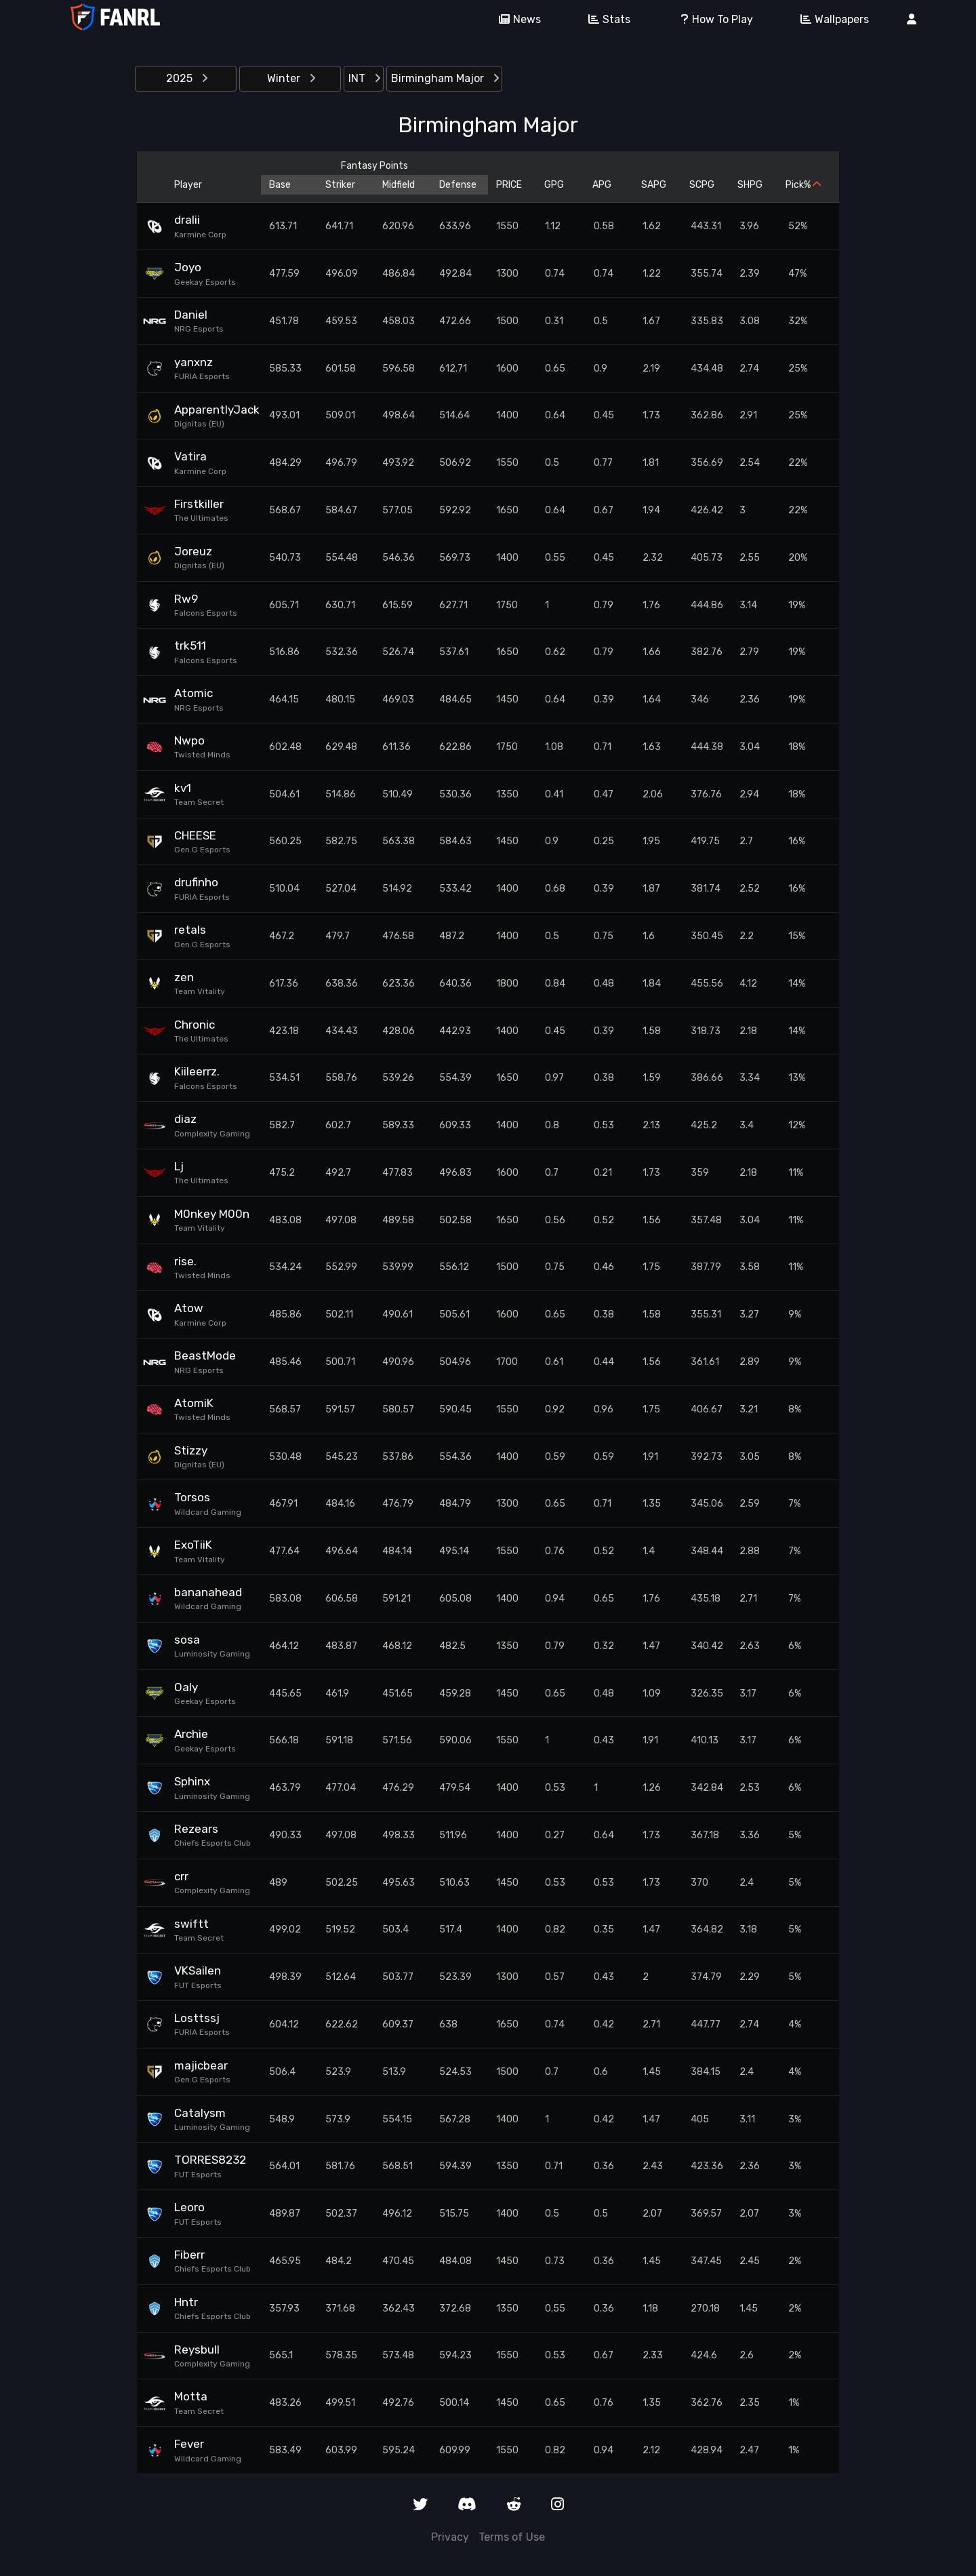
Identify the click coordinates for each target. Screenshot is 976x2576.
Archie (191, 1734)
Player (188, 185)
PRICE (509, 185)
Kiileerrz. (197, 1071)
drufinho (196, 882)
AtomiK (194, 1403)
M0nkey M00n (211, 1214)
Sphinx (192, 1781)
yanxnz (193, 362)
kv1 (182, 788)
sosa (187, 1639)
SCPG (701, 185)
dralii (187, 219)
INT (364, 78)
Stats (604, 19)
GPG (554, 185)
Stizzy (190, 1450)
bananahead (208, 1592)
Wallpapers (830, 19)
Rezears (196, 1829)
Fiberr (189, 2254)
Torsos (192, 1497)
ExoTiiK (193, 1544)
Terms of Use (512, 2537)
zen (184, 977)
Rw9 (186, 599)
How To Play (710, 19)
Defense (457, 185)
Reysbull (197, 2349)
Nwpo (189, 740)
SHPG (749, 185)
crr (181, 1876)
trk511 (190, 645)
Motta (190, 2396)
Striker (340, 185)
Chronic (194, 1024)
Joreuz (193, 551)
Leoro (189, 2207)
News (515, 19)
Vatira (190, 456)
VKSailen (197, 1970)
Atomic (193, 693)
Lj (179, 1166)
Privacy (450, 2537)
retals (190, 929)
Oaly (186, 1687)
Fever (189, 2444)
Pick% (803, 185)
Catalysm (200, 2113)
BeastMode (205, 1355)
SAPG (653, 185)
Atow (188, 1308)
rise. (185, 1261)
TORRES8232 (210, 2159)
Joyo (187, 267)
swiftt (191, 1923)
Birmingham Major (445, 78)
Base (280, 185)
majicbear (201, 2065)
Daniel (190, 314)
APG (601, 185)
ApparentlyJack (213, 409)
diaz (185, 1119)
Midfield (398, 185)
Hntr (186, 2302)
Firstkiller (199, 504)
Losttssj (197, 2018)
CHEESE (195, 835)
